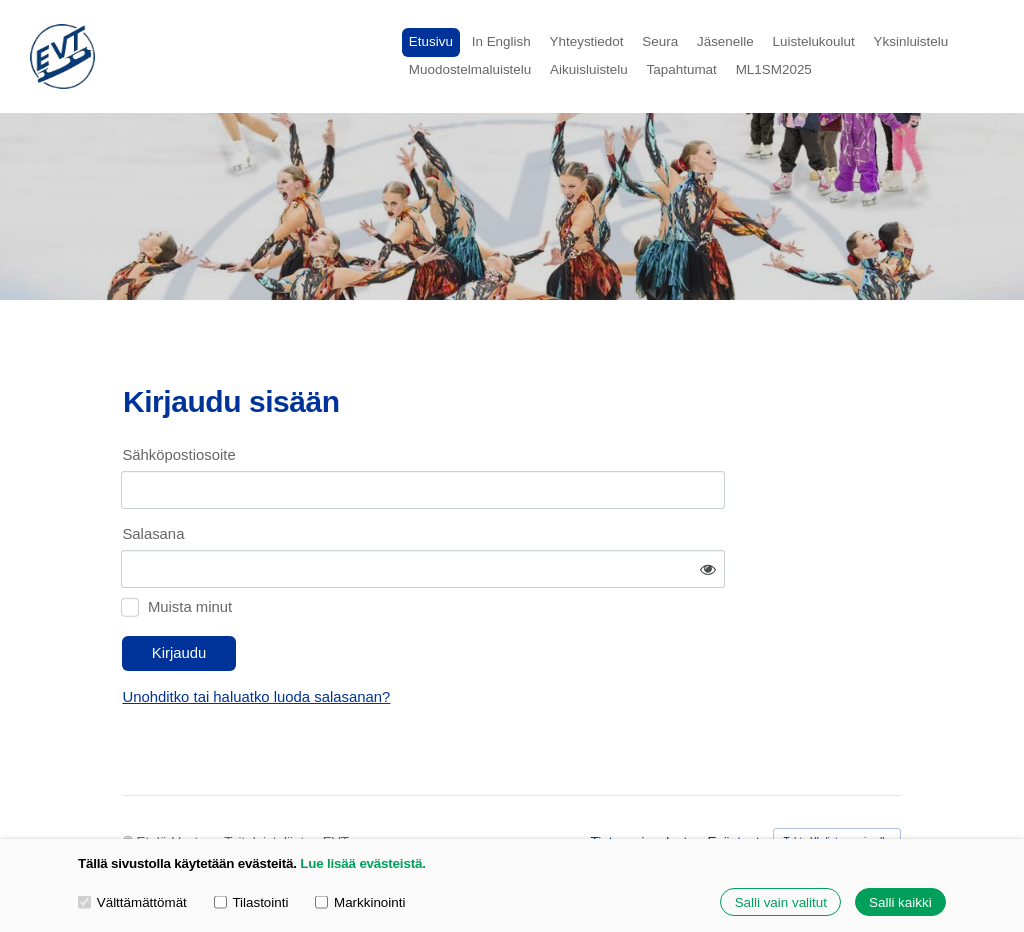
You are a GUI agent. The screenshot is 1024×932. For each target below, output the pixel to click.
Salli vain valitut (781, 902)
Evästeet (733, 786)
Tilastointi (251, 901)
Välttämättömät (132, 901)
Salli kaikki (900, 902)
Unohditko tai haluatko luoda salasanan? (435, 642)
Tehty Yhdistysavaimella (837, 785)
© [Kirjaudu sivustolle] (130, 786)
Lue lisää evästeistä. (362, 863)
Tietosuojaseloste (643, 786)
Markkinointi (360, 901)
